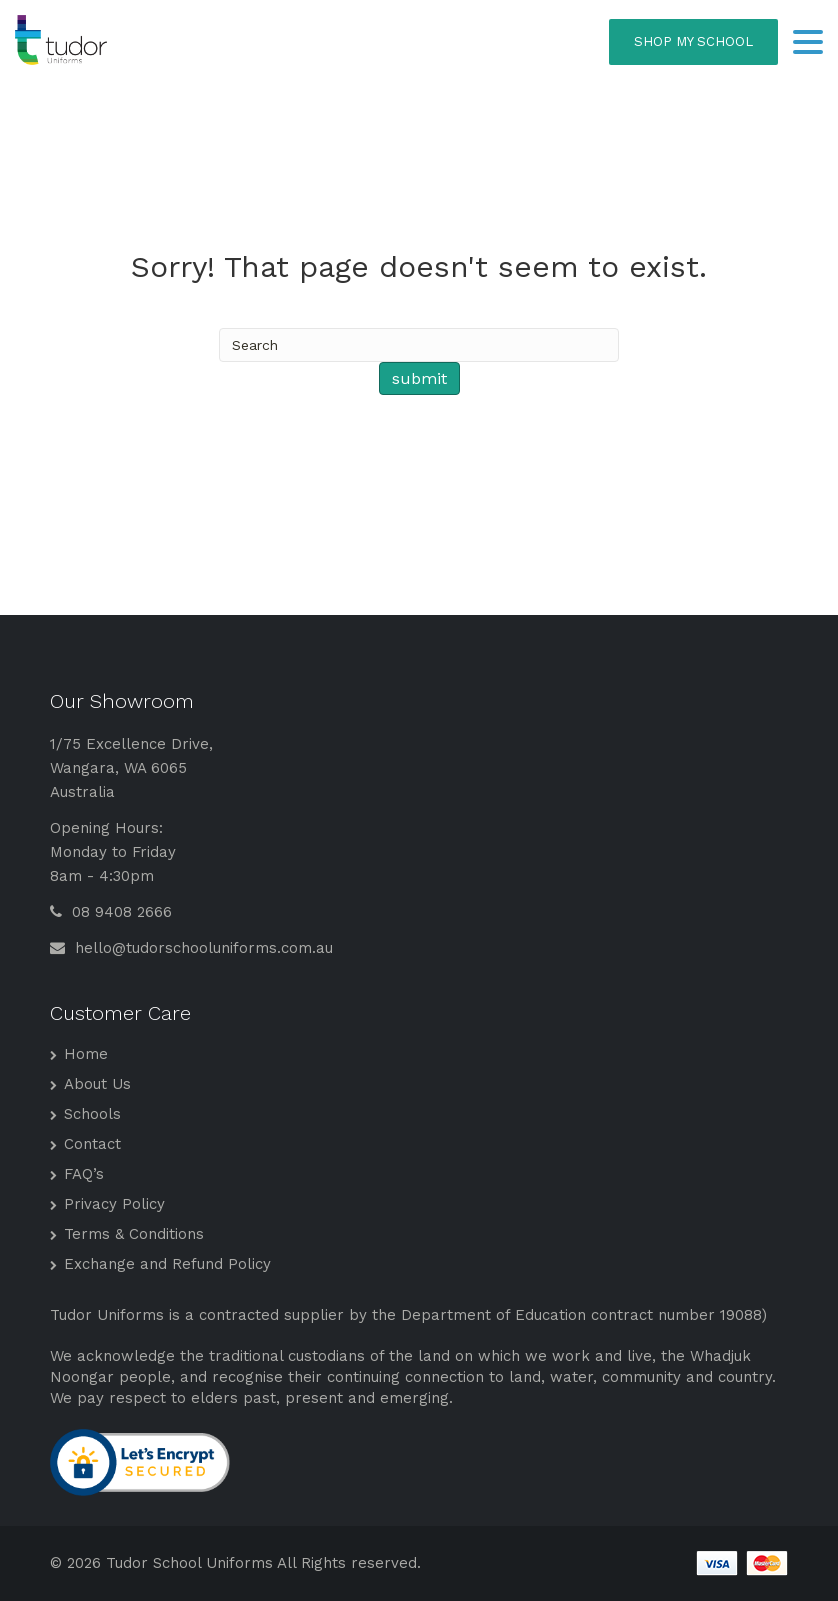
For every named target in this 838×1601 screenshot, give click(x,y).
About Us (97, 1084)
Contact (92, 1144)
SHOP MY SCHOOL (693, 41)
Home (86, 1054)
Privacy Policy (114, 1204)
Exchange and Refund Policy (167, 1264)
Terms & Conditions (134, 1234)
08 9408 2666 (111, 912)
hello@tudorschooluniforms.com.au (191, 948)
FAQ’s (84, 1174)
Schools (92, 1114)
